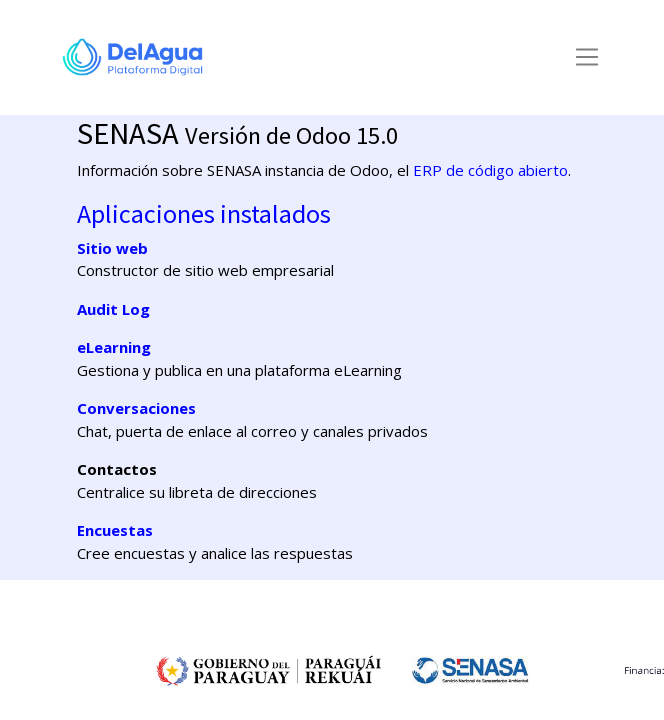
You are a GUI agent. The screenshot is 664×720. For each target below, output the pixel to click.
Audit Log (113, 309)
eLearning (114, 347)
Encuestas (115, 530)
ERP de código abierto (490, 170)
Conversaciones (136, 408)
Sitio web (112, 248)
